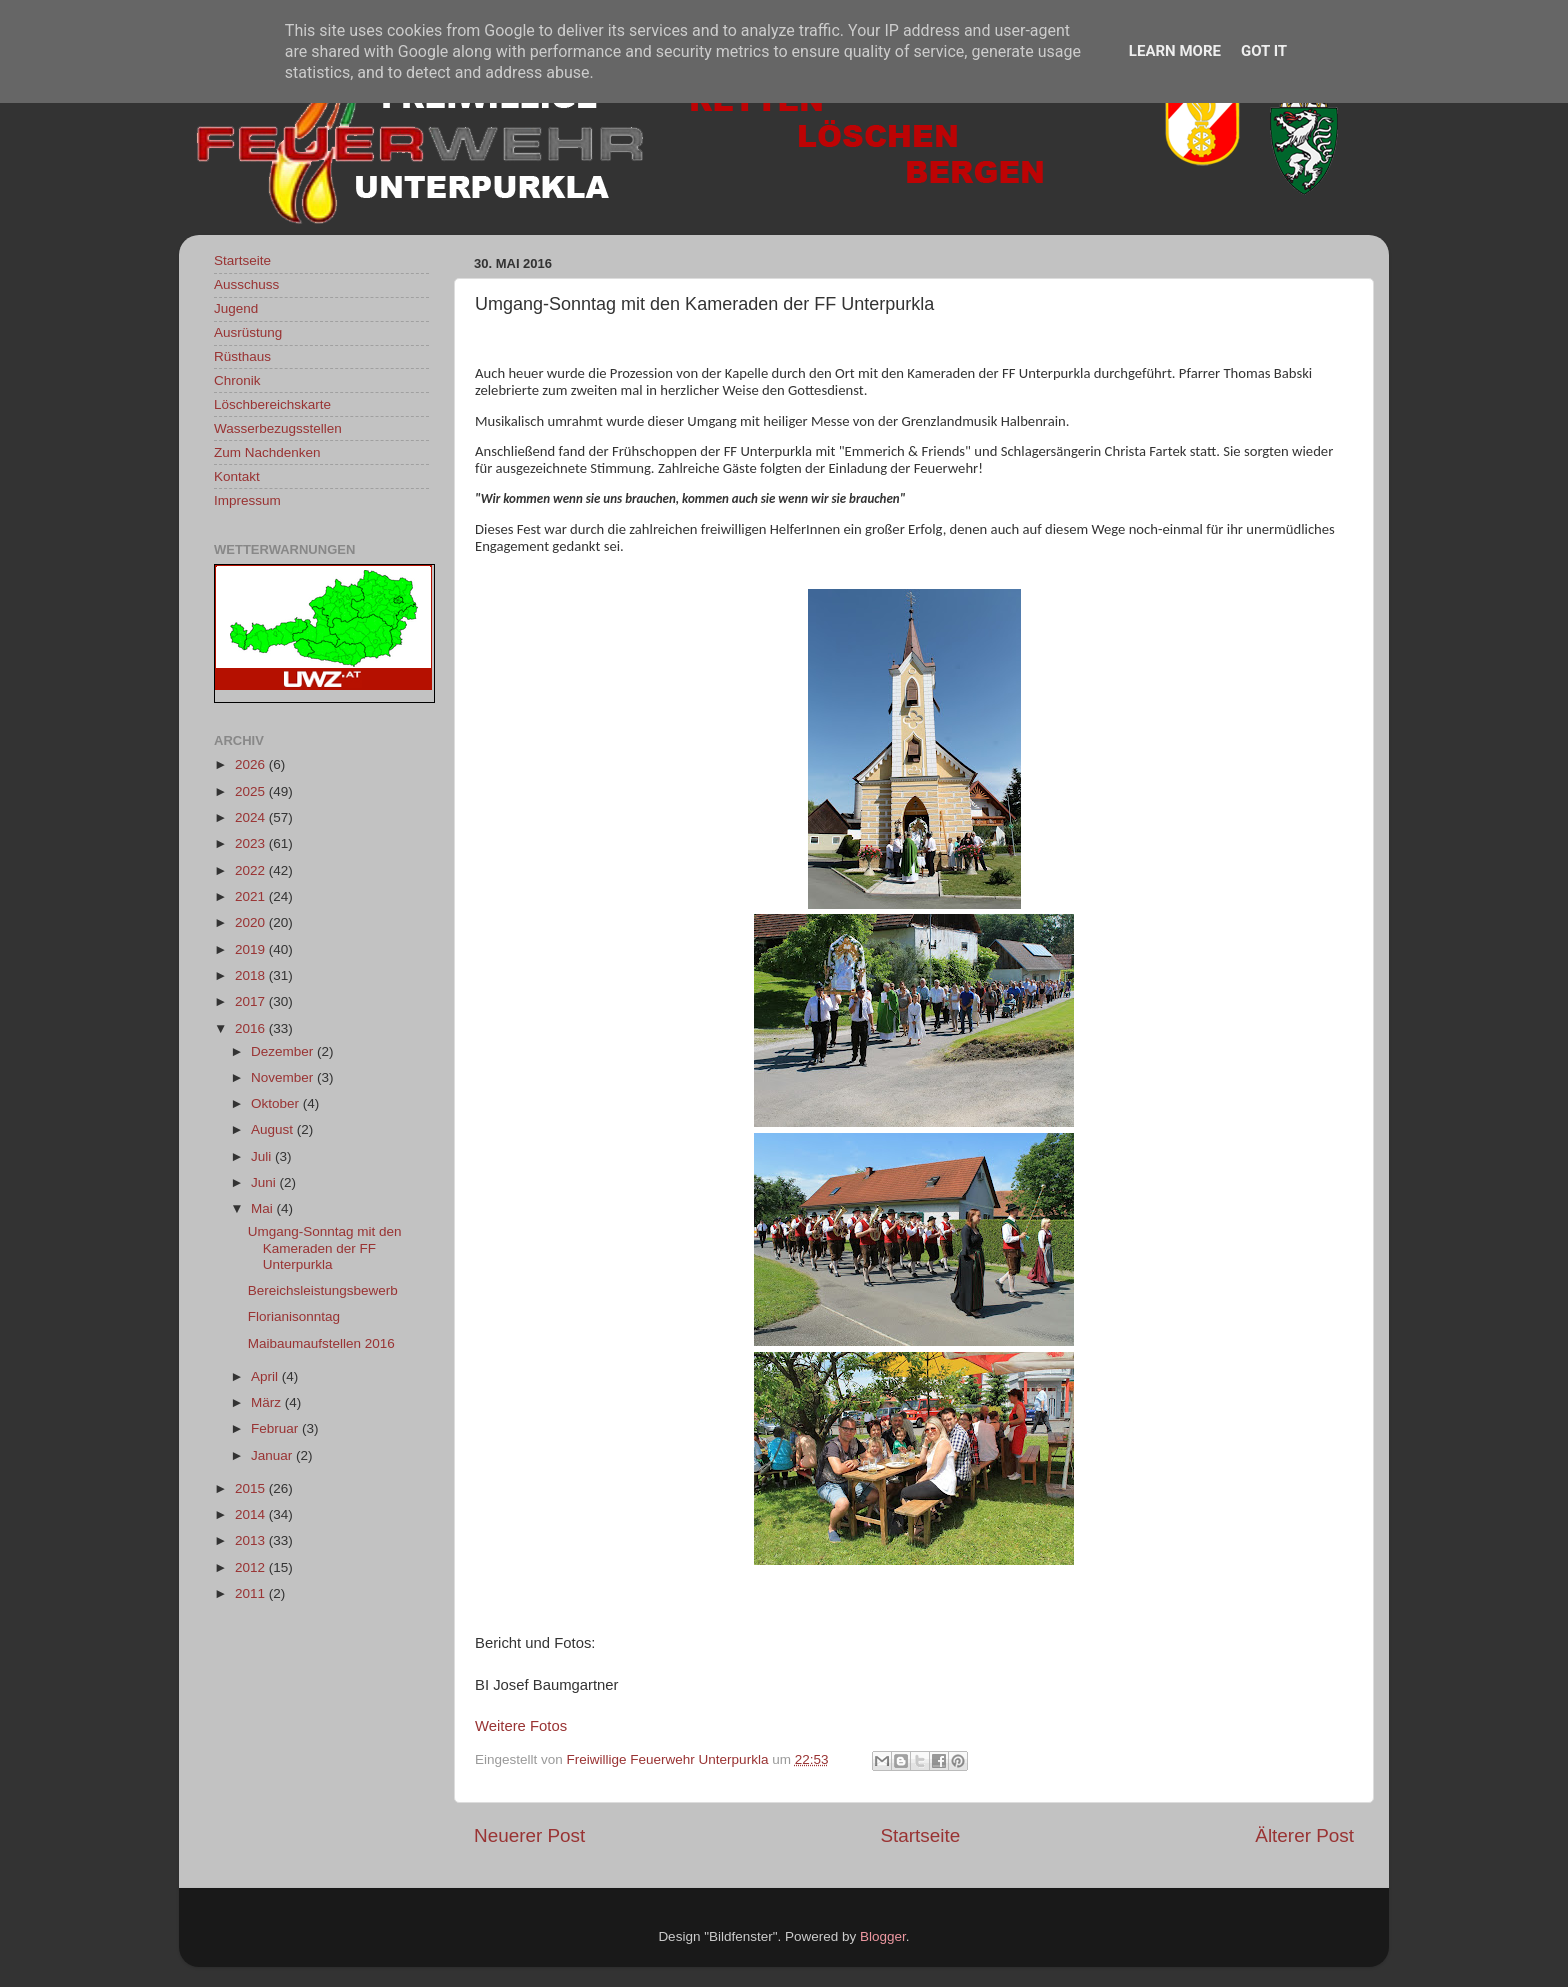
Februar (276, 1428)
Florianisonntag (294, 1316)
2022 (252, 870)
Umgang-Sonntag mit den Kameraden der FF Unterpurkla (325, 1247)
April (266, 1376)
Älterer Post (1304, 1835)
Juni (265, 1182)
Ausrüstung (248, 332)
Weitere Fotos (521, 1726)
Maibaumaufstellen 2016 (321, 1343)
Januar (273, 1455)
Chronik (237, 380)
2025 (252, 791)
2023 (252, 843)
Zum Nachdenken (267, 452)
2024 (252, 817)
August (274, 1129)
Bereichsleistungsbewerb (323, 1290)
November (284, 1077)
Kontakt (237, 476)
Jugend (236, 308)
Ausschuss (246, 284)
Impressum (247, 500)
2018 (252, 975)
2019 (252, 949)
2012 (252, 1567)
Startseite (920, 1835)
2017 (252, 1001)
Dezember (284, 1051)
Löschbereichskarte (272, 404)
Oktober (277, 1103)
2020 (252, 922)
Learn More (1175, 51)
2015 (252, 1488)
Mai (264, 1208)
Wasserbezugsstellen (278, 428)
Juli (263, 1156)
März (268, 1402)
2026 (252, 764)
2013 (252, 1540)
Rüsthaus (242, 356)
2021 (252, 896)
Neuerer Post (529, 1835)
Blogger (883, 1936)
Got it (1264, 51)
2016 (252, 1028)
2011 (252, 1593)
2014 (252, 1514)
